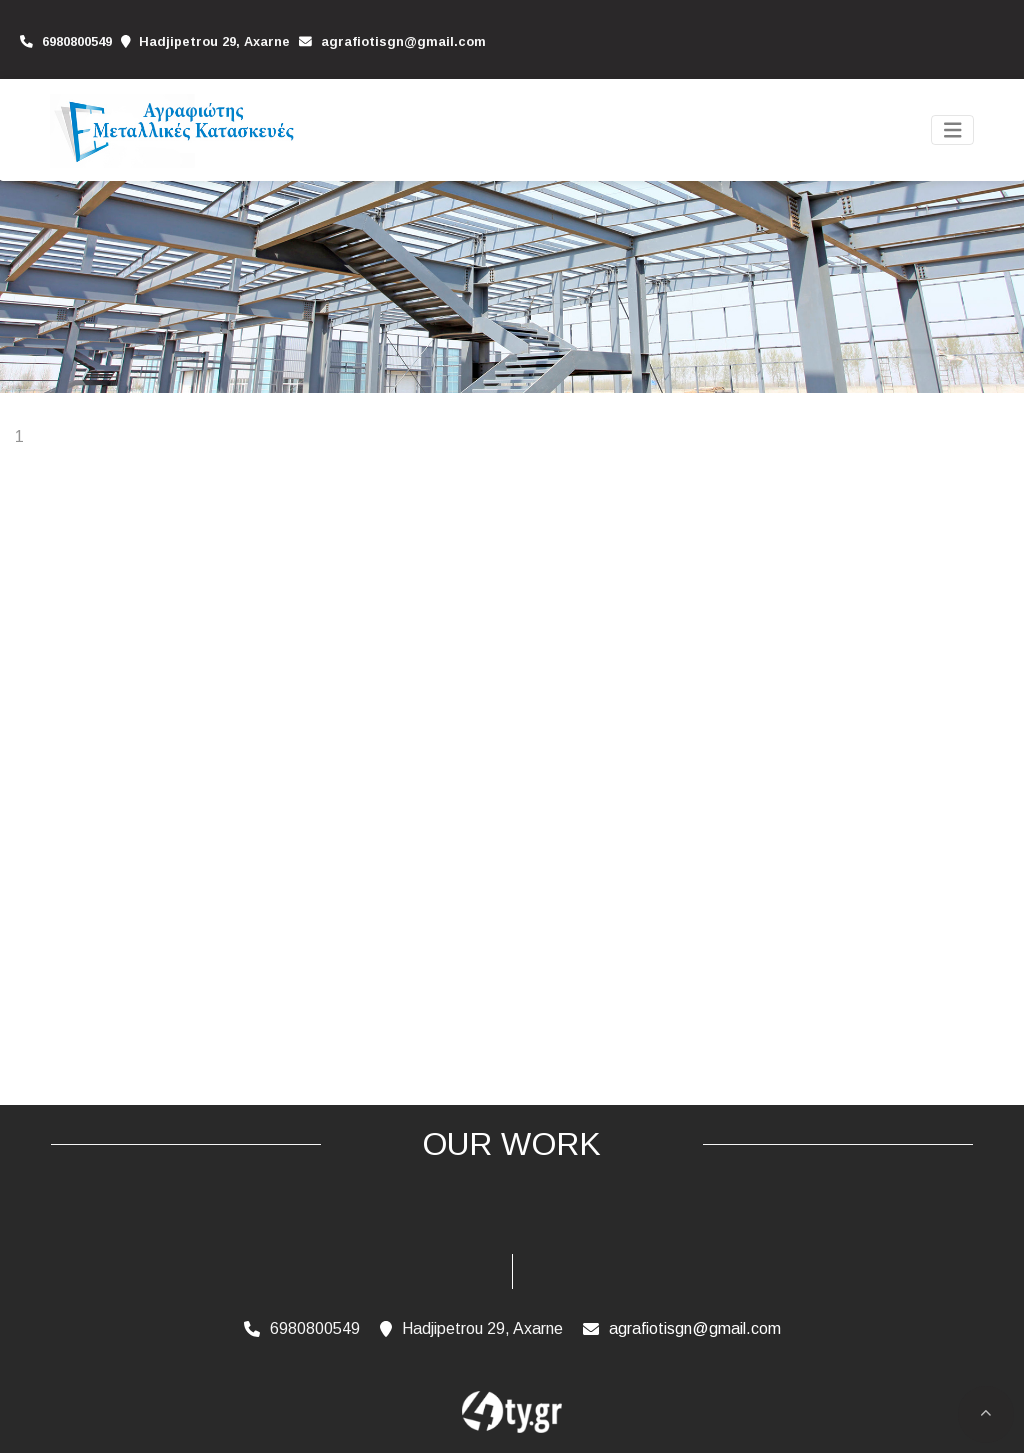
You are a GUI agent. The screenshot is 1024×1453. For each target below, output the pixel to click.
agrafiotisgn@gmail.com (403, 41)
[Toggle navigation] (953, 130)
